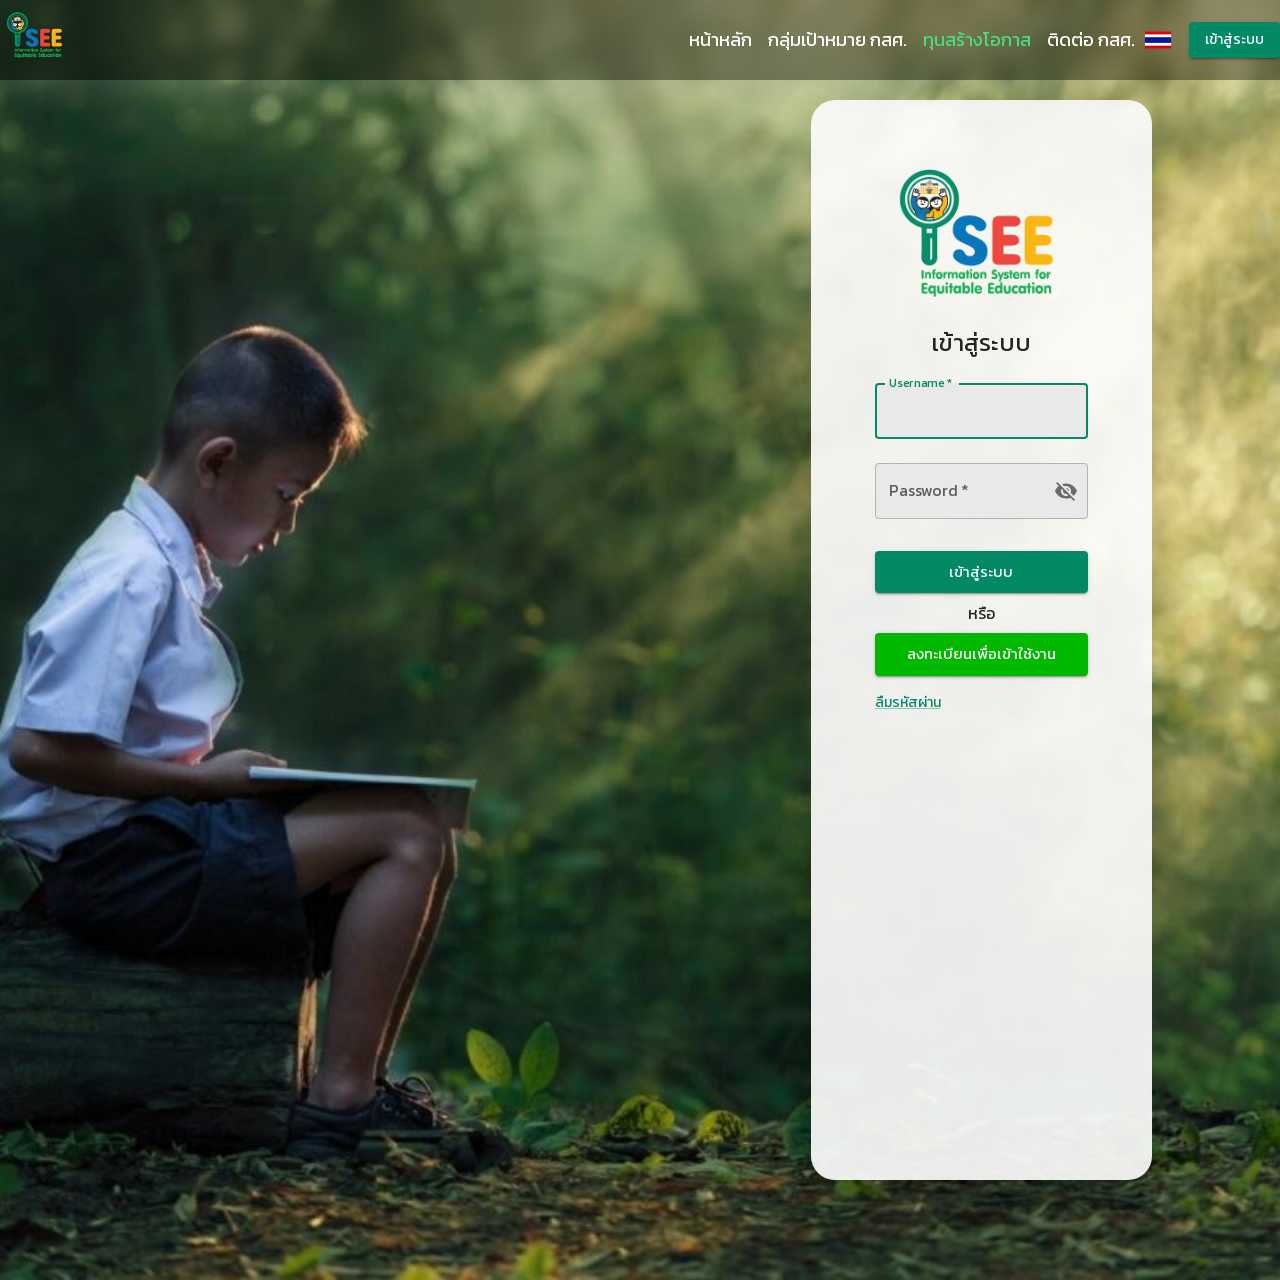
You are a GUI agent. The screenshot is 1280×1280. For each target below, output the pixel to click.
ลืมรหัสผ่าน (908, 702)
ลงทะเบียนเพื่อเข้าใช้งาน (981, 654)
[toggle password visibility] (1066, 491)
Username (921, 382)
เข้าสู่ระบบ (1234, 40)
